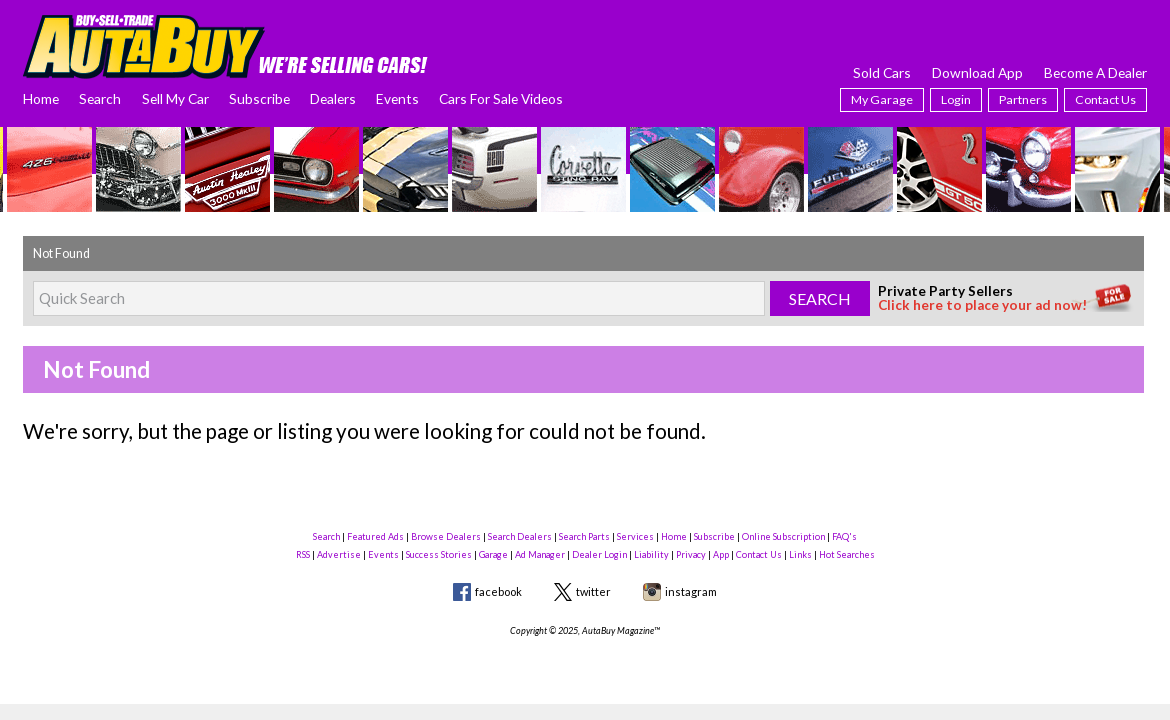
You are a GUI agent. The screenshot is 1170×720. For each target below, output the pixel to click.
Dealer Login (599, 554)
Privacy (691, 554)
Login (956, 99)
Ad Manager (540, 554)
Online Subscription (783, 536)
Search (100, 98)
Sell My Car (175, 98)
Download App (977, 72)
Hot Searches (847, 554)
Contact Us (1105, 99)
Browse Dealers (446, 536)
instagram (691, 591)
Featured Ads (375, 536)
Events (397, 98)
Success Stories (439, 554)
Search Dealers (520, 536)
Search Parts (584, 536)
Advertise (339, 554)
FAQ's (844, 536)
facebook (498, 591)
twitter (593, 591)
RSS (303, 554)
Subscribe (259, 98)
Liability (651, 554)
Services (635, 536)
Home (41, 98)
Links (800, 554)
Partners (1023, 99)
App (721, 554)
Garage (493, 554)
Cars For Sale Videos (501, 98)
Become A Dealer (1095, 72)
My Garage (882, 99)
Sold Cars (882, 72)
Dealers (333, 98)
